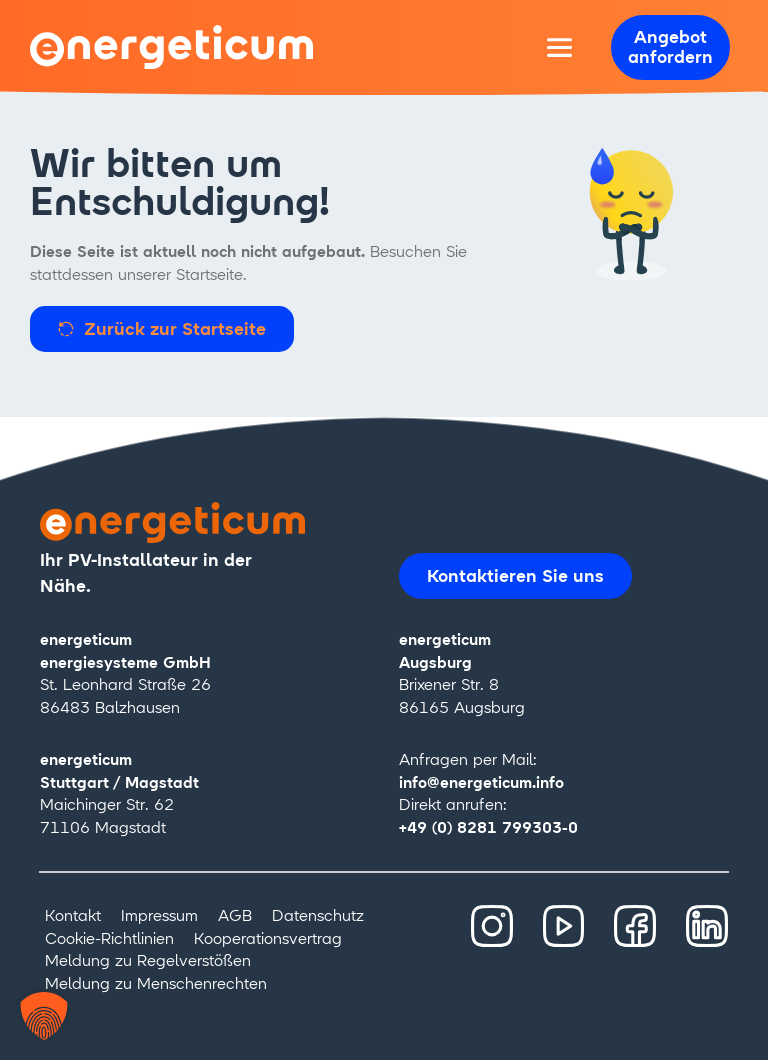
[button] (44, 1016)
